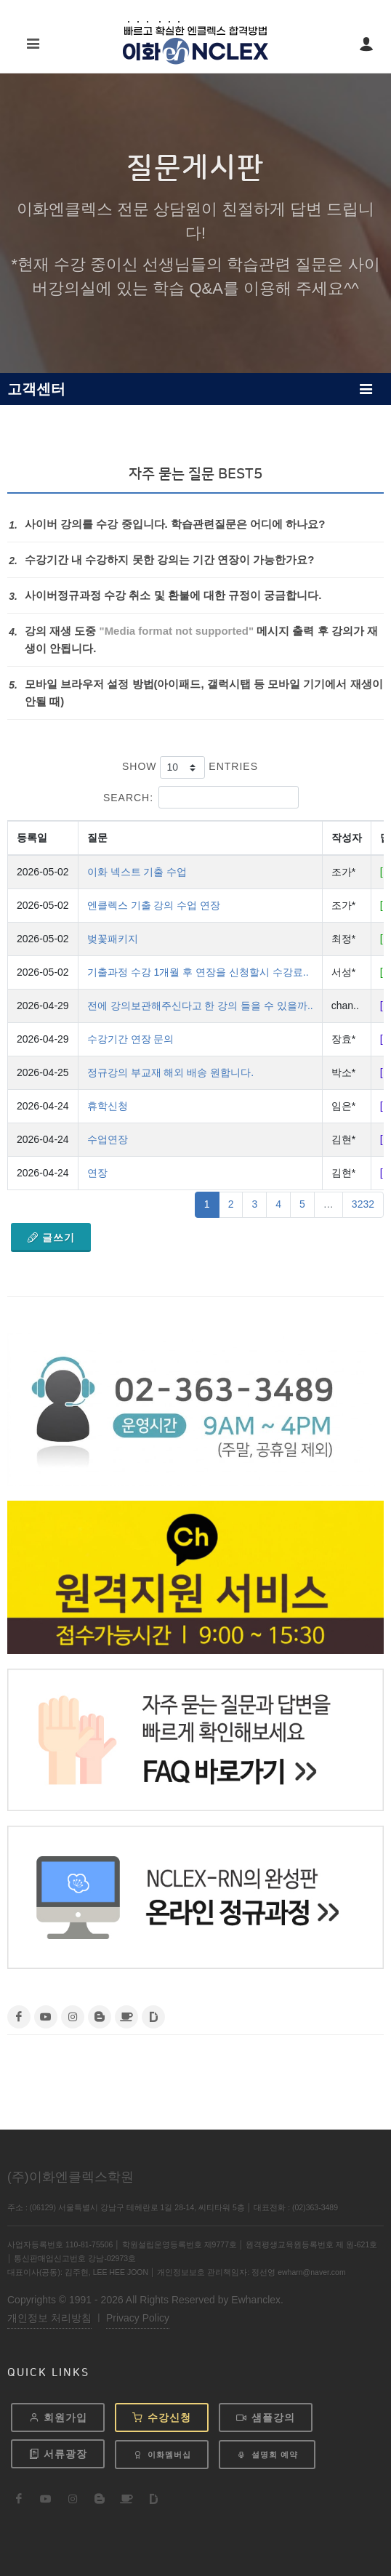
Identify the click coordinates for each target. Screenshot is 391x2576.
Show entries (190, 767)
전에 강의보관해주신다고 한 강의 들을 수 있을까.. (200, 1005)
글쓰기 (51, 1237)
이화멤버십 (161, 2454)
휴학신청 (107, 1106)
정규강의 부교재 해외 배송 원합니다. (170, 1072)
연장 (97, 1173)
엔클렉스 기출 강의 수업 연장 (154, 905)
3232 (363, 1204)
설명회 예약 (267, 2455)
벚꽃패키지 (112, 938)
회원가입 (57, 2417)
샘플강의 (265, 2417)
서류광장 (57, 2454)
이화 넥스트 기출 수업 (137, 872)
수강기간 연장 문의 (130, 1039)
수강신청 (161, 2417)
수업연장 (107, 1139)
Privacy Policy (137, 2318)
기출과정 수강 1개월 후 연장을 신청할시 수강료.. (198, 972)
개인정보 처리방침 (49, 2318)
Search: (201, 797)
